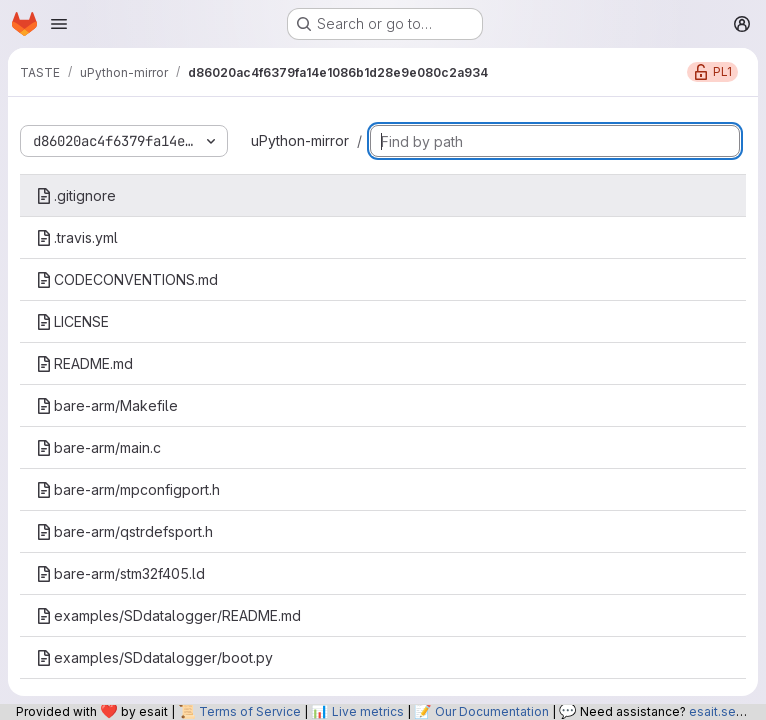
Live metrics (368, 711)
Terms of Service (250, 711)
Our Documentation (492, 711)
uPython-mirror (300, 140)
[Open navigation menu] (59, 24)
